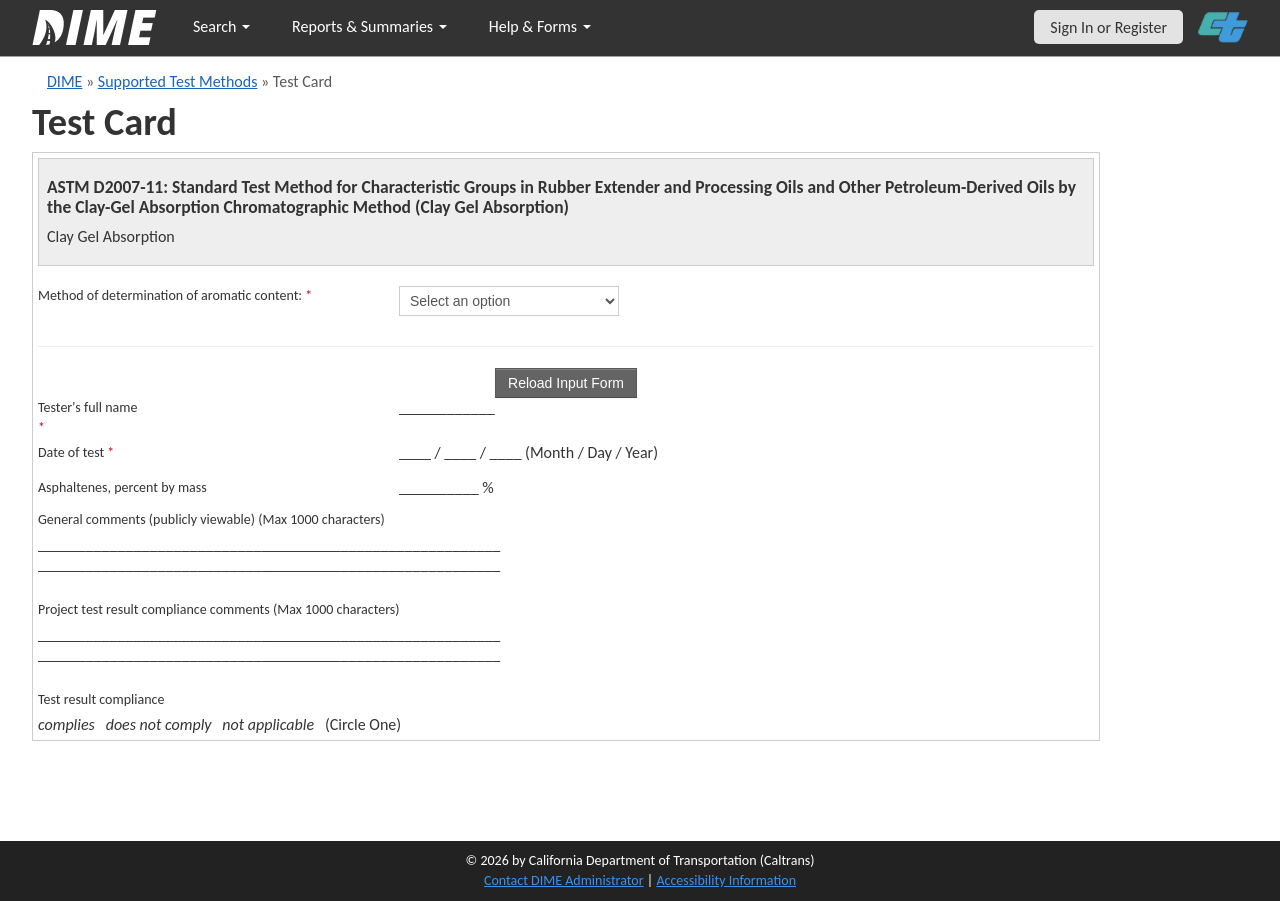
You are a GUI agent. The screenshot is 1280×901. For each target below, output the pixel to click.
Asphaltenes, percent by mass (122, 487)
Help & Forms (540, 26)
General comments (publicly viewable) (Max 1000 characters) (211, 519)
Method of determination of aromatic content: (175, 295)
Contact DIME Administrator (564, 880)
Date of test (76, 452)
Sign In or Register (1108, 27)
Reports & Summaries (369, 26)
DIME (64, 81)
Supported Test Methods (178, 81)
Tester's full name (87, 417)
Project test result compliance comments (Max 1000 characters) (219, 609)
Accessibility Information (726, 880)
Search (221, 26)
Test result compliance (101, 699)
